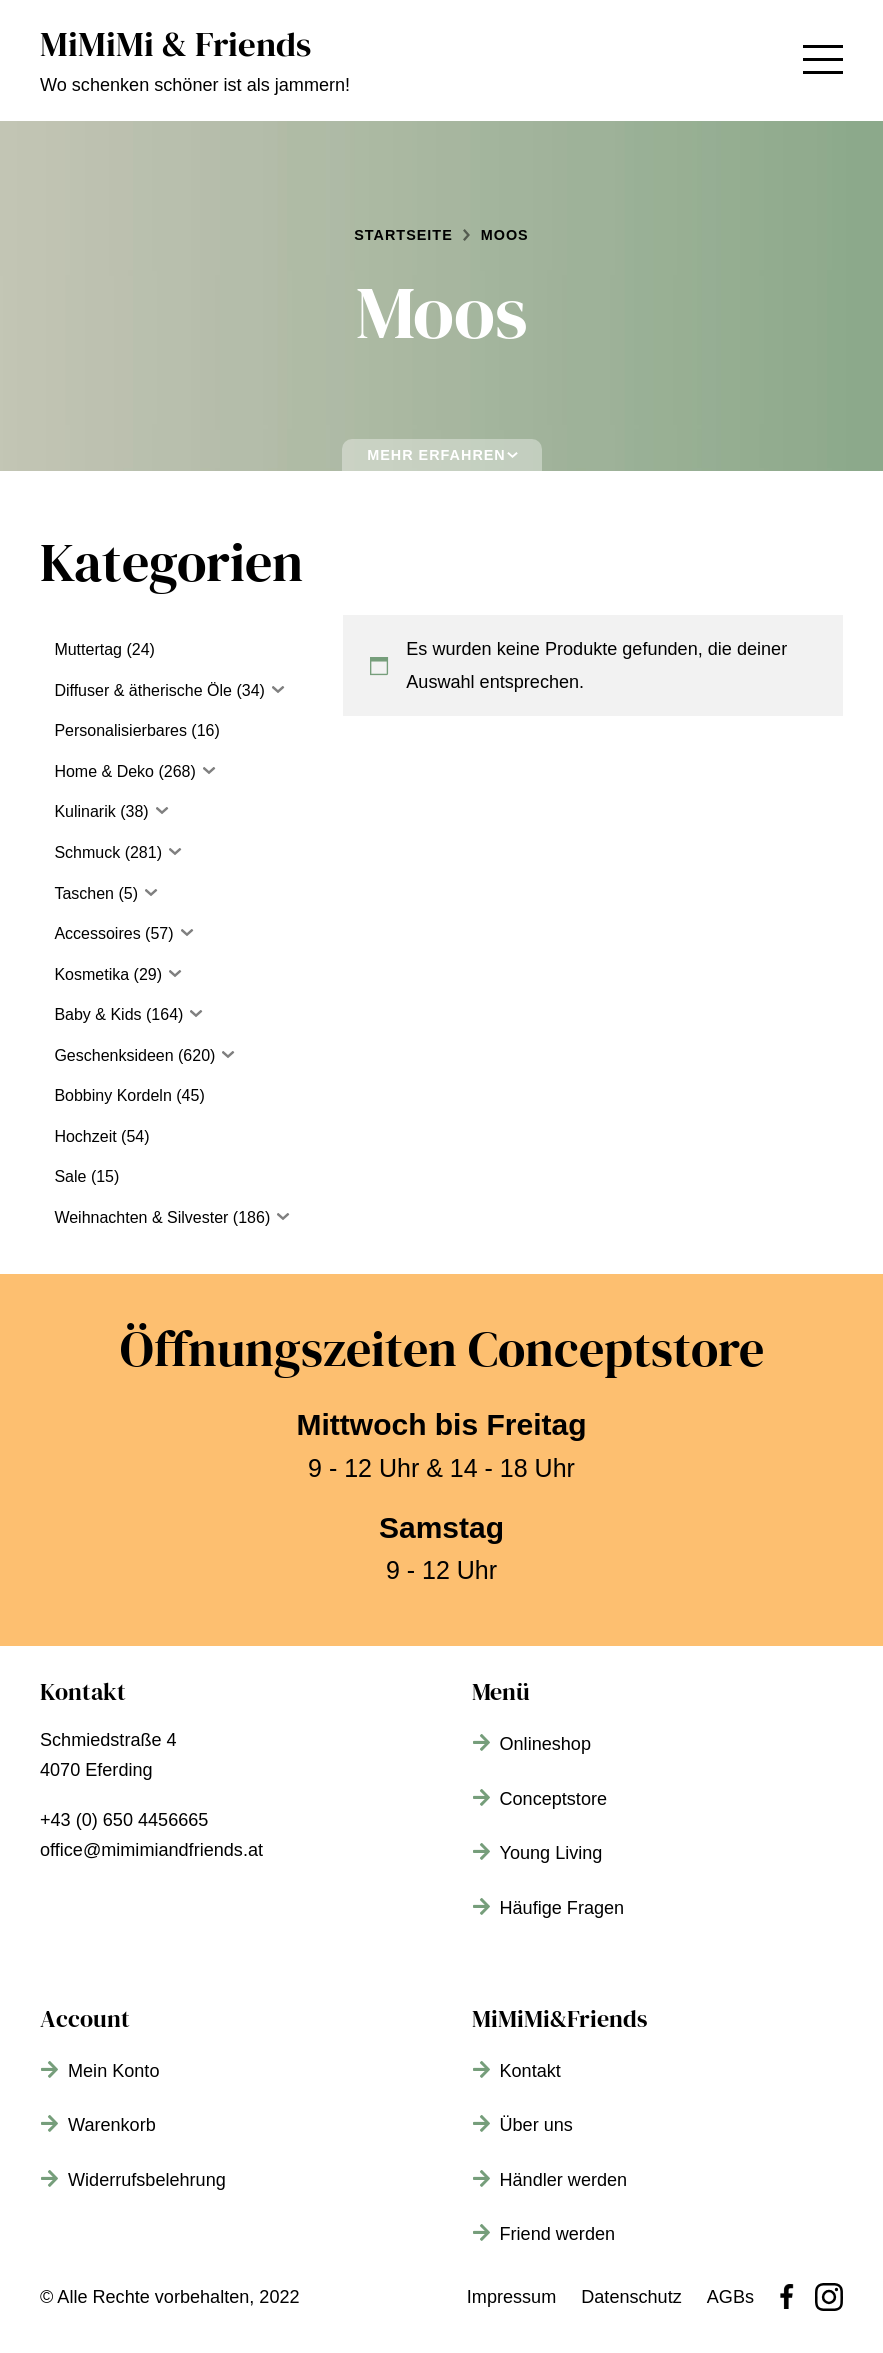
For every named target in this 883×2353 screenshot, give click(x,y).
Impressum (511, 2297)
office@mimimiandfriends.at (151, 1850)
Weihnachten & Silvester (141, 1217)
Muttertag (88, 649)
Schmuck (87, 852)
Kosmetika (91, 974)
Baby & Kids (97, 1014)
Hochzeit (85, 1136)
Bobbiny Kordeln (112, 1095)
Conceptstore (554, 1799)
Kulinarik (84, 811)
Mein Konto (113, 2071)
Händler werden (564, 2180)
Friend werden (558, 2234)
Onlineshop (545, 1744)
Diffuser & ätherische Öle (143, 690)
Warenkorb (112, 2125)
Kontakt (530, 2071)
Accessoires (97, 933)
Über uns (536, 2125)
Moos (505, 235)
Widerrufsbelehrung (147, 2180)
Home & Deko (104, 771)
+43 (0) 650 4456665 (124, 1820)
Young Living (551, 1853)
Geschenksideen (113, 1055)
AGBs (730, 2297)
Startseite (403, 235)
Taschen (84, 893)
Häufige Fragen (562, 1908)
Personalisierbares (120, 730)
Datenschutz (631, 2297)
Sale (70, 1176)
